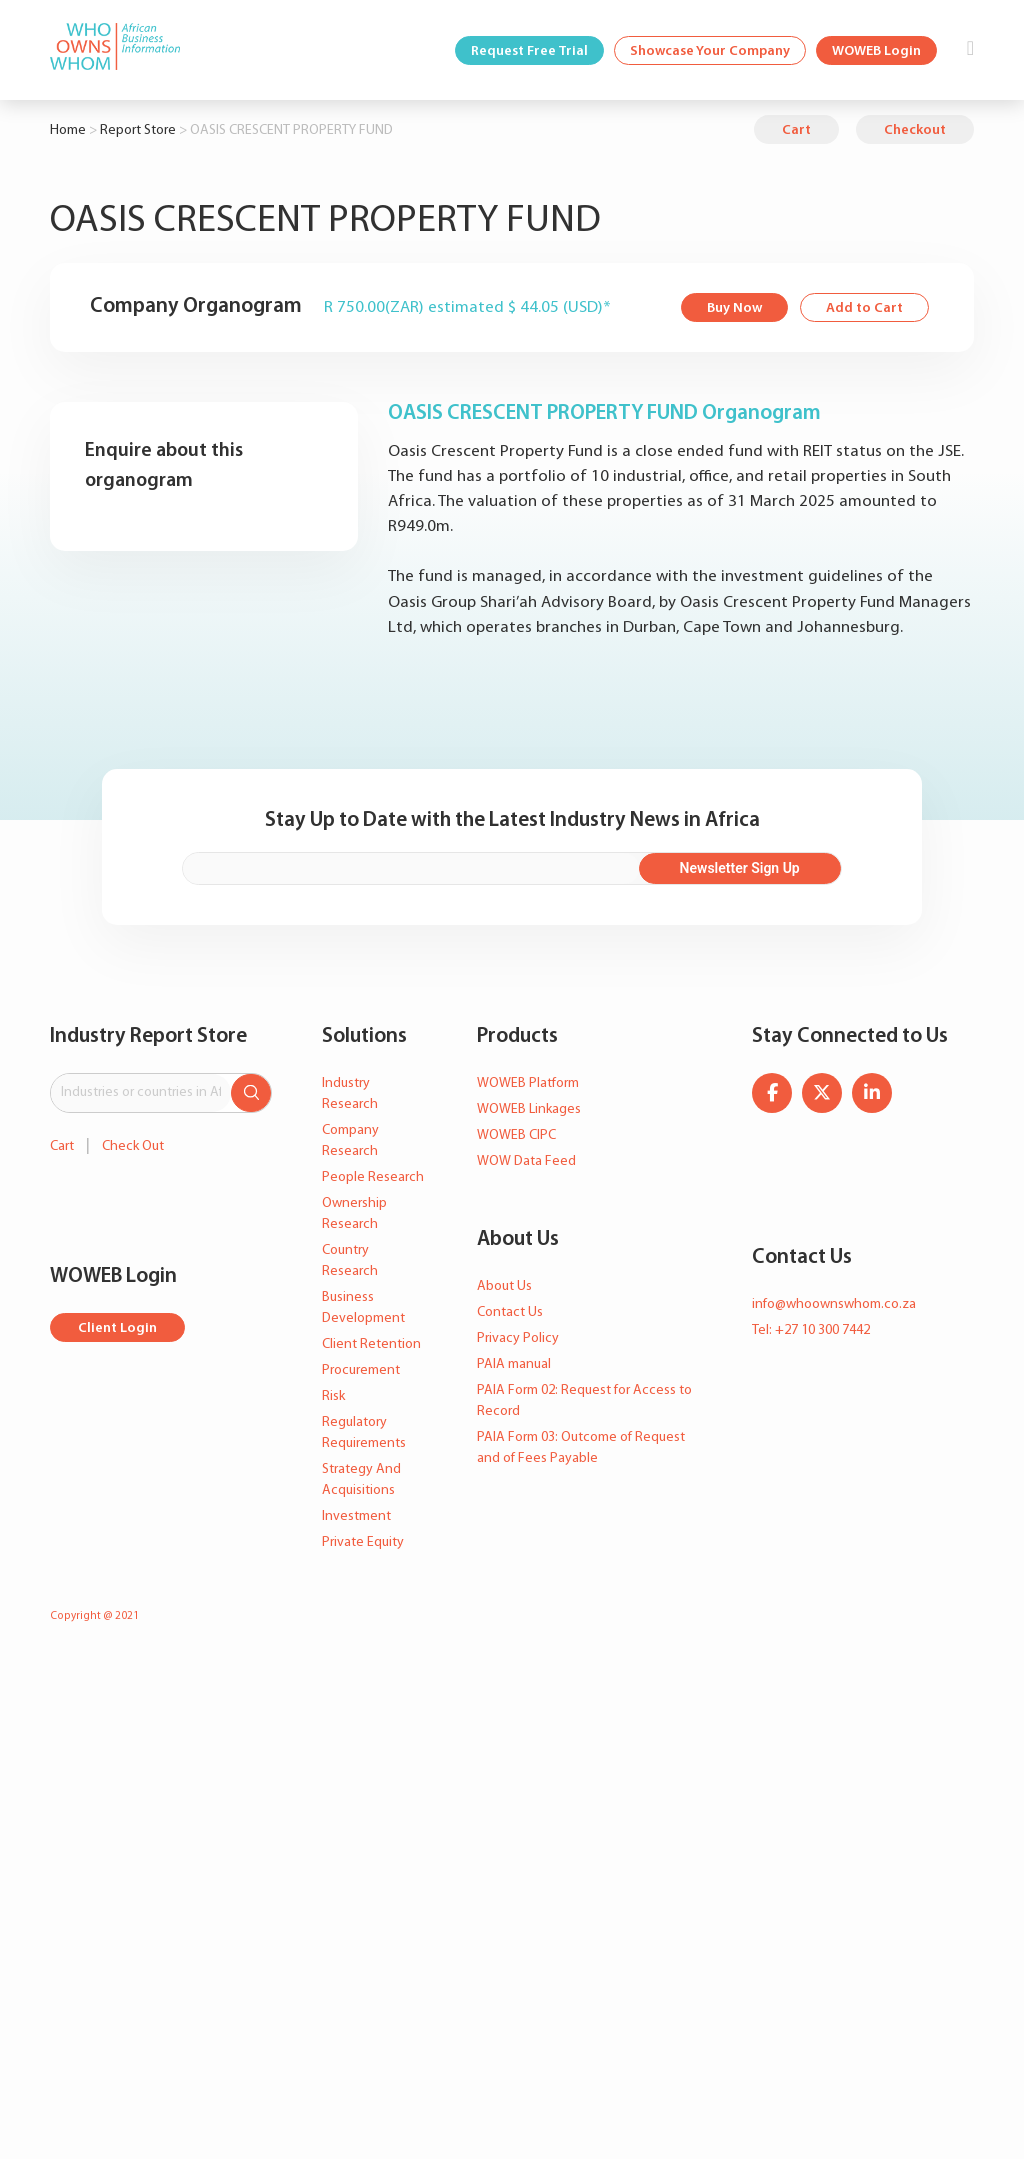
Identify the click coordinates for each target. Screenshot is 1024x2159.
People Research (373, 1177)
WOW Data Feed (526, 1161)
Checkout (915, 130)
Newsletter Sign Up (740, 868)
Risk (333, 1396)
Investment (356, 1516)
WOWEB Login (876, 51)
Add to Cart (864, 308)
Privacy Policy (518, 1338)
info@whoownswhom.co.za (834, 1304)
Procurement (361, 1370)
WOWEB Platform (528, 1083)
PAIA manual (514, 1364)
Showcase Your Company (710, 51)
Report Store (138, 130)
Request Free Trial (529, 51)
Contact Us (510, 1312)
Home (68, 130)
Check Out (133, 1146)
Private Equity (363, 1542)
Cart (796, 130)
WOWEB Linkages (529, 1109)
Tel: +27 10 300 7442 (811, 1330)
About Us (504, 1286)
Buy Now (734, 308)
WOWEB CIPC (516, 1135)
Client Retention (371, 1344)
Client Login (117, 1328)
